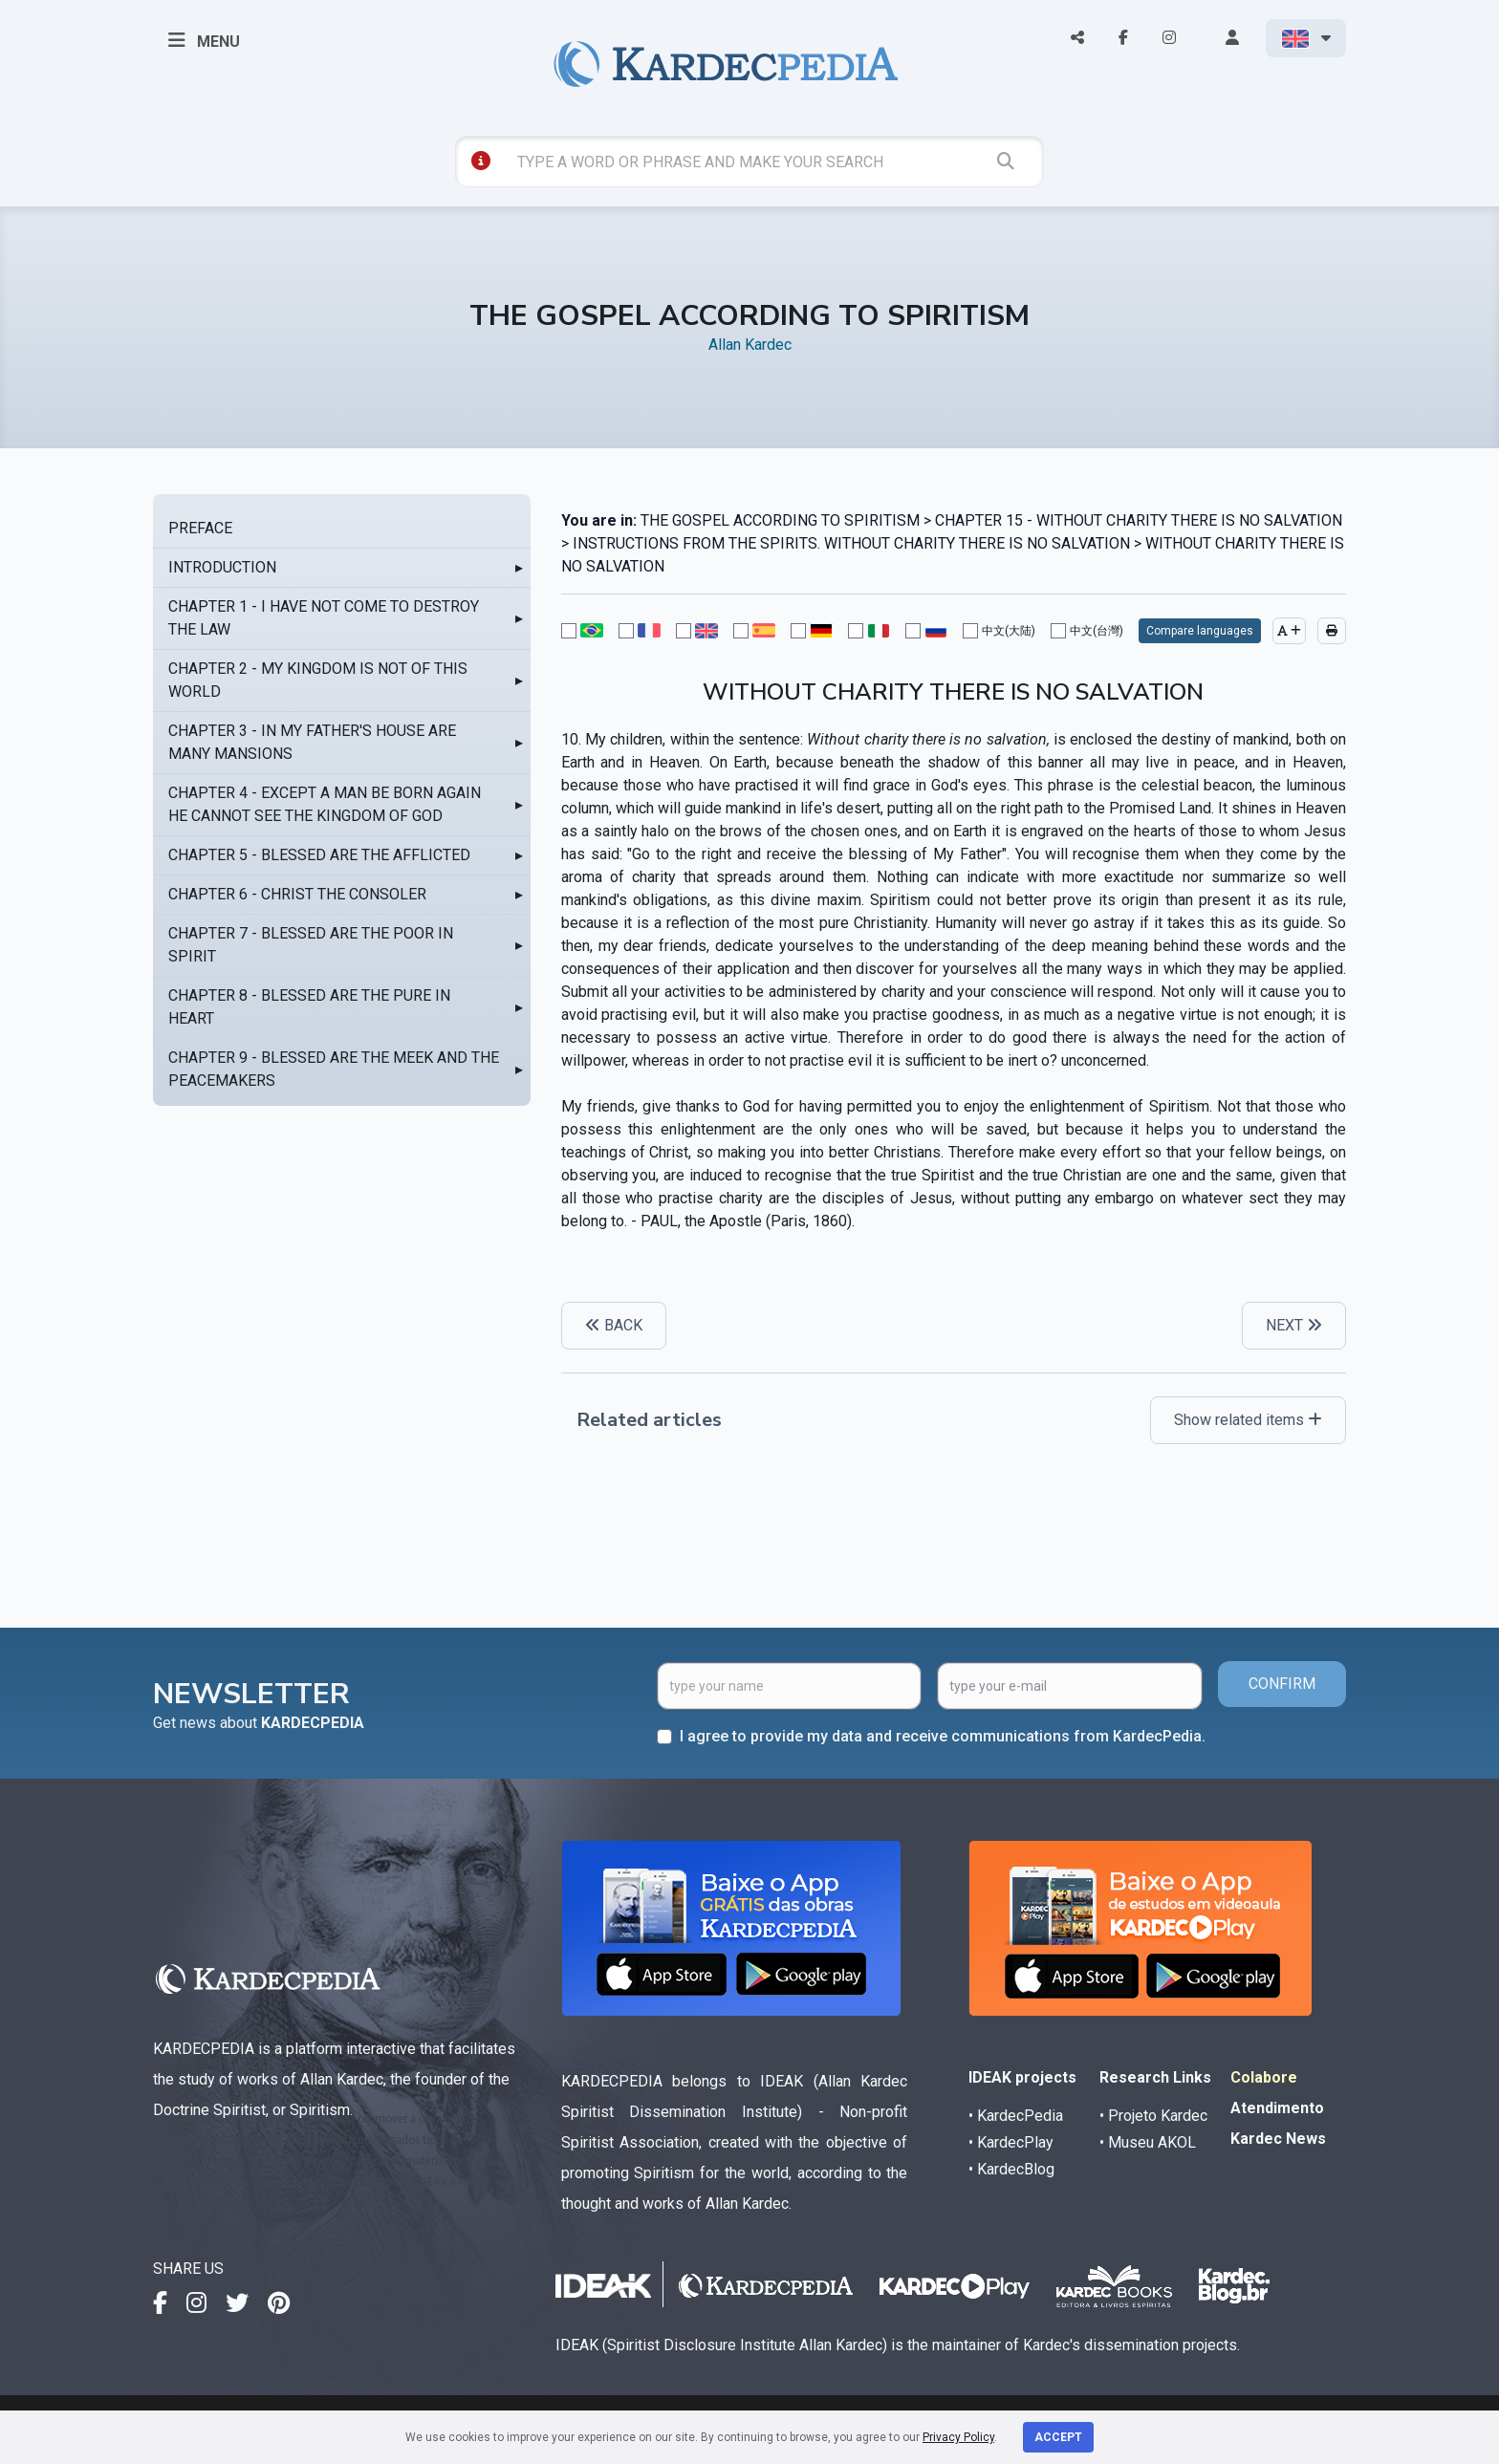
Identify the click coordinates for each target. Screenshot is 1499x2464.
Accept (1058, 2437)
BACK (613, 1325)
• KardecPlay (1011, 2142)
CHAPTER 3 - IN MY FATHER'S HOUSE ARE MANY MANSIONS (312, 742)
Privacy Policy (958, 2437)
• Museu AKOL (1147, 2142)
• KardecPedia (1015, 2116)
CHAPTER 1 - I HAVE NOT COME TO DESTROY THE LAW (323, 617)
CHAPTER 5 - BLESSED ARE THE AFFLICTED (319, 855)
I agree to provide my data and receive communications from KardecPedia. (943, 1736)
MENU (204, 40)
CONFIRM (1282, 1684)
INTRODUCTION (222, 567)
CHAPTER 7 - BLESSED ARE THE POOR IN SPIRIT (310, 944)
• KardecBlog (1011, 2169)
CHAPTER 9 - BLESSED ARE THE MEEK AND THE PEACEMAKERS (333, 1069)
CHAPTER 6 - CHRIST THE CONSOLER (297, 894)
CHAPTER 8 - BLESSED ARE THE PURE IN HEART (309, 1006)
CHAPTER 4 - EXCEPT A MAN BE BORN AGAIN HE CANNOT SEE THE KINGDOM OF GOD (324, 804)
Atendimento (1277, 2108)
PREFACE (200, 528)
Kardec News (1278, 2138)
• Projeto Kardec (1153, 2116)
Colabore (1263, 2077)
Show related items (1248, 1420)
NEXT (1294, 1325)
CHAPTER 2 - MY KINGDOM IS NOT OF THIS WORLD (317, 680)
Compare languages (1199, 631)
